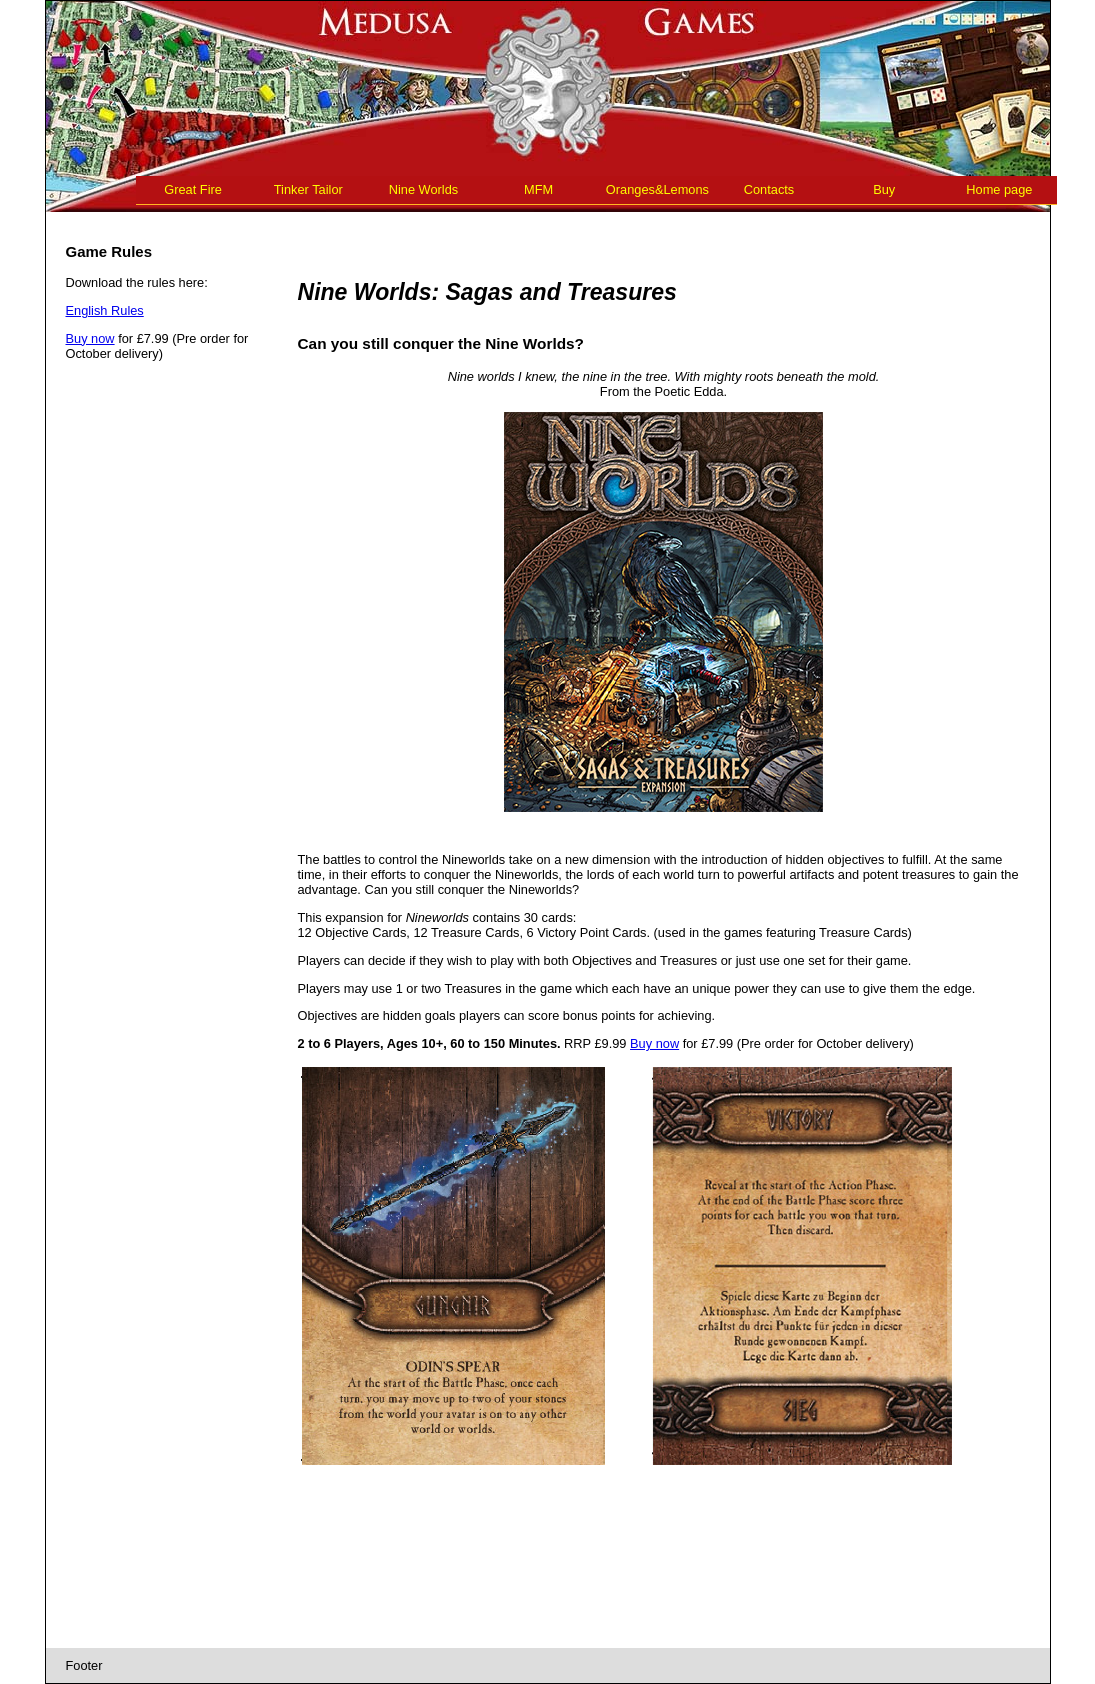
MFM (538, 189)
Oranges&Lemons (657, 189)
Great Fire (193, 189)
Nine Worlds (423, 189)
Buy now (90, 338)
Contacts (769, 189)
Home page (999, 189)
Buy (884, 189)
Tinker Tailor (308, 189)
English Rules (105, 310)
